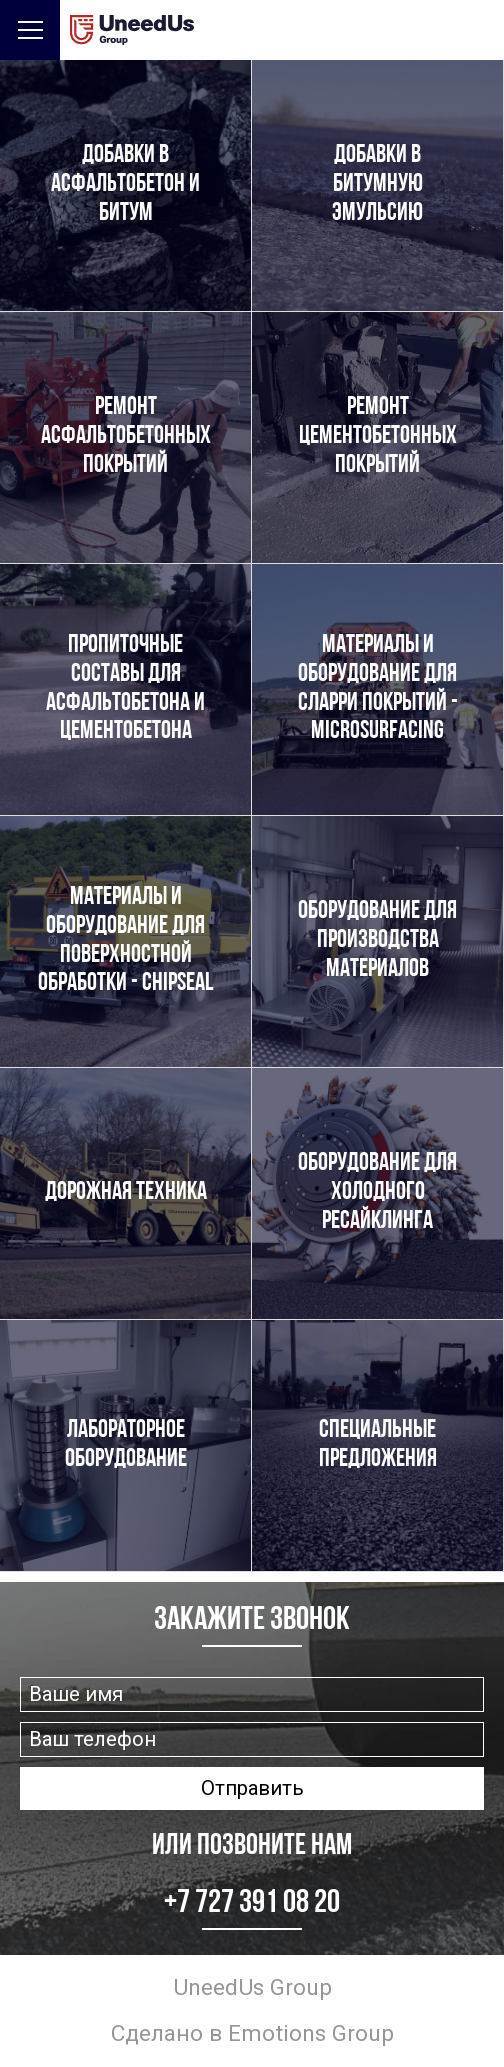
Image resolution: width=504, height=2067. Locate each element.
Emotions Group (311, 2033)
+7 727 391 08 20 (252, 1903)
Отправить (252, 1788)
